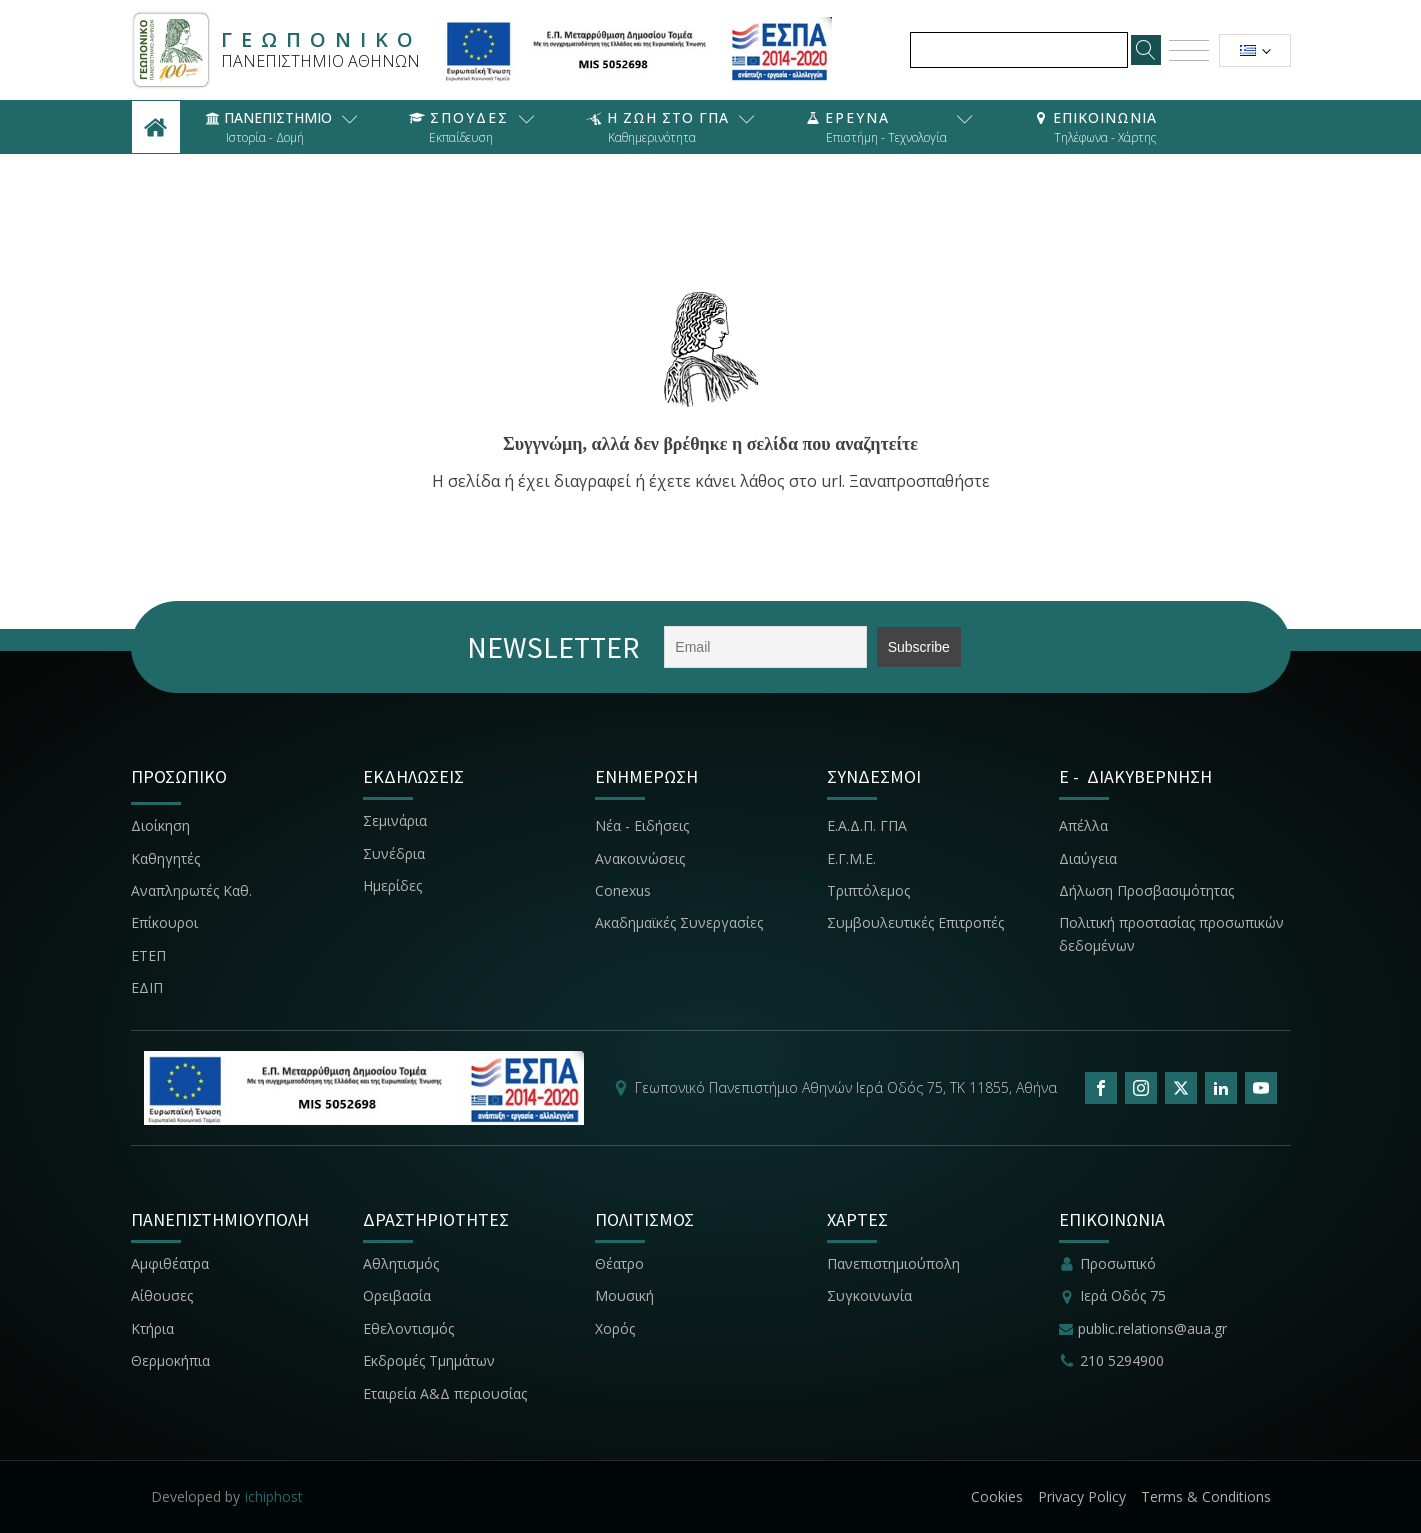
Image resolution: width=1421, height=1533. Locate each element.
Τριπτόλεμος (868, 890)
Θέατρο (619, 1263)
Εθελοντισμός (408, 1328)
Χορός (615, 1328)
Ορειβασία (397, 1295)
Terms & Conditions (1206, 1496)
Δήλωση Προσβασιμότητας (1146, 890)
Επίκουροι (164, 922)
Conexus (623, 890)
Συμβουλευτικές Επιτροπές (915, 922)
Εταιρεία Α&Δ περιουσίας (447, 1393)
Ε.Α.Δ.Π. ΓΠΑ (867, 825)
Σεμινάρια (395, 820)
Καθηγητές (165, 858)
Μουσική (624, 1295)
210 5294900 (1122, 1360)
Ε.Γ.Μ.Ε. (851, 858)
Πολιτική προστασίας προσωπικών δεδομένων (1171, 933)
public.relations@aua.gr (1152, 1328)
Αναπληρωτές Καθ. (191, 890)
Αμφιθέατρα (170, 1263)
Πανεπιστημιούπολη (893, 1263)
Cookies (997, 1496)
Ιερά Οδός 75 (1123, 1295)
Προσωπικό (1118, 1263)
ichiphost (274, 1496)
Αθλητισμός (401, 1263)
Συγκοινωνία (871, 1295)
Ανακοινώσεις (640, 858)
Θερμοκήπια (170, 1360)
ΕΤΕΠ (148, 955)
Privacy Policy (1082, 1496)
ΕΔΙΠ (147, 987)
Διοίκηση (160, 825)
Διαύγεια (1088, 858)
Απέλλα (1083, 825)
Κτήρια (152, 1328)
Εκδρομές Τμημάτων (429, 1360)
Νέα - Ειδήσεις (642, 825)
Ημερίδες (392, 885)
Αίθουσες (162, 1295)
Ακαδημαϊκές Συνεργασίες (679, 922)
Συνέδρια (394, 853)
